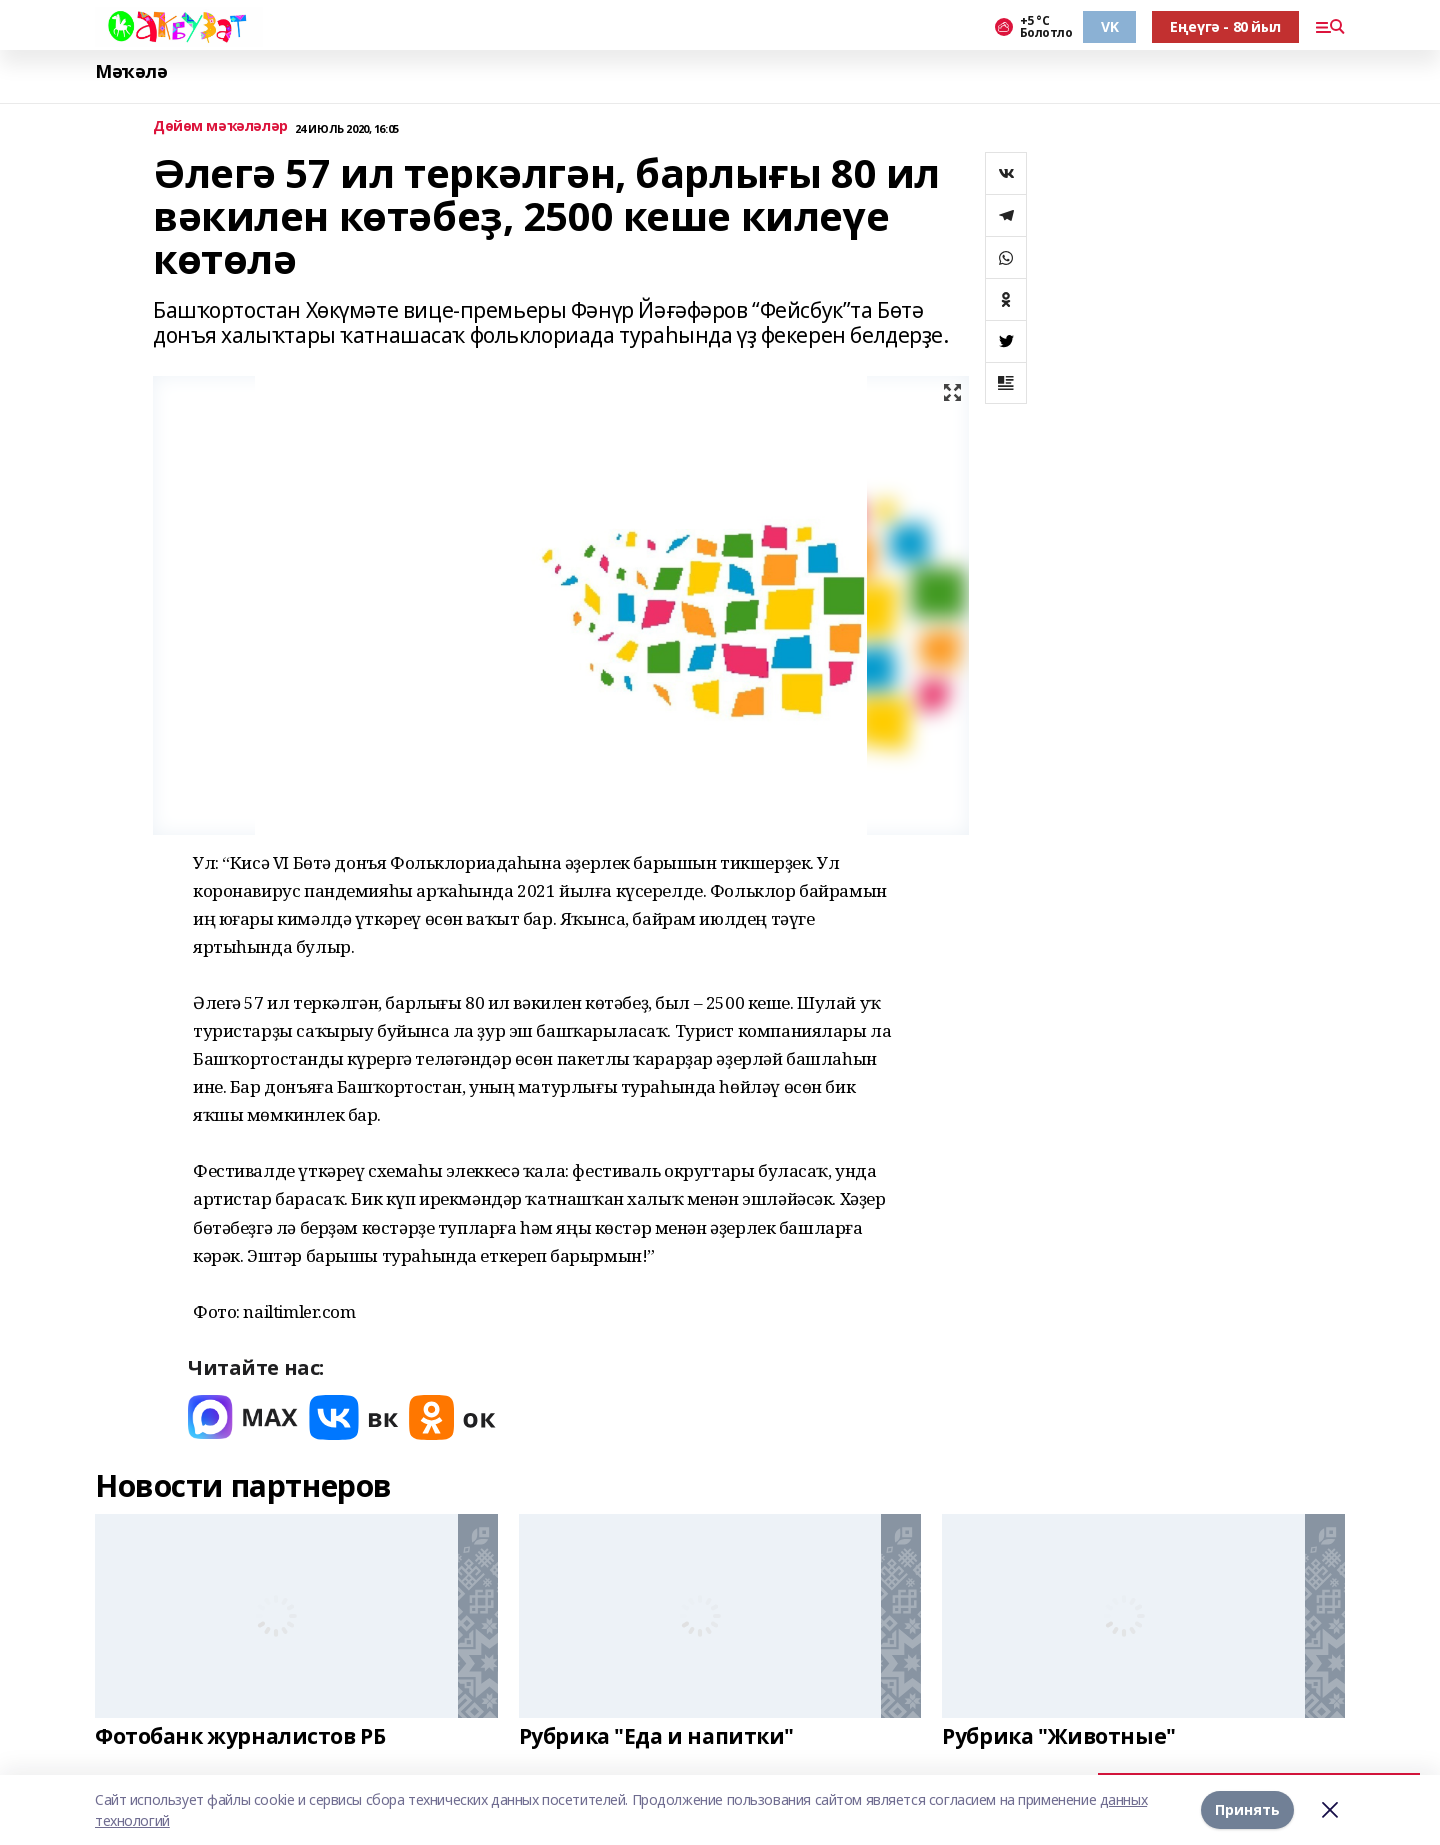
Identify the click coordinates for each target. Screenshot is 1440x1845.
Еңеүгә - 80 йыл (1225, 26)
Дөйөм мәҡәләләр (220, 126)
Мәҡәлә (131, 71)
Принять (1247, 1809)
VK (1109, 26)
